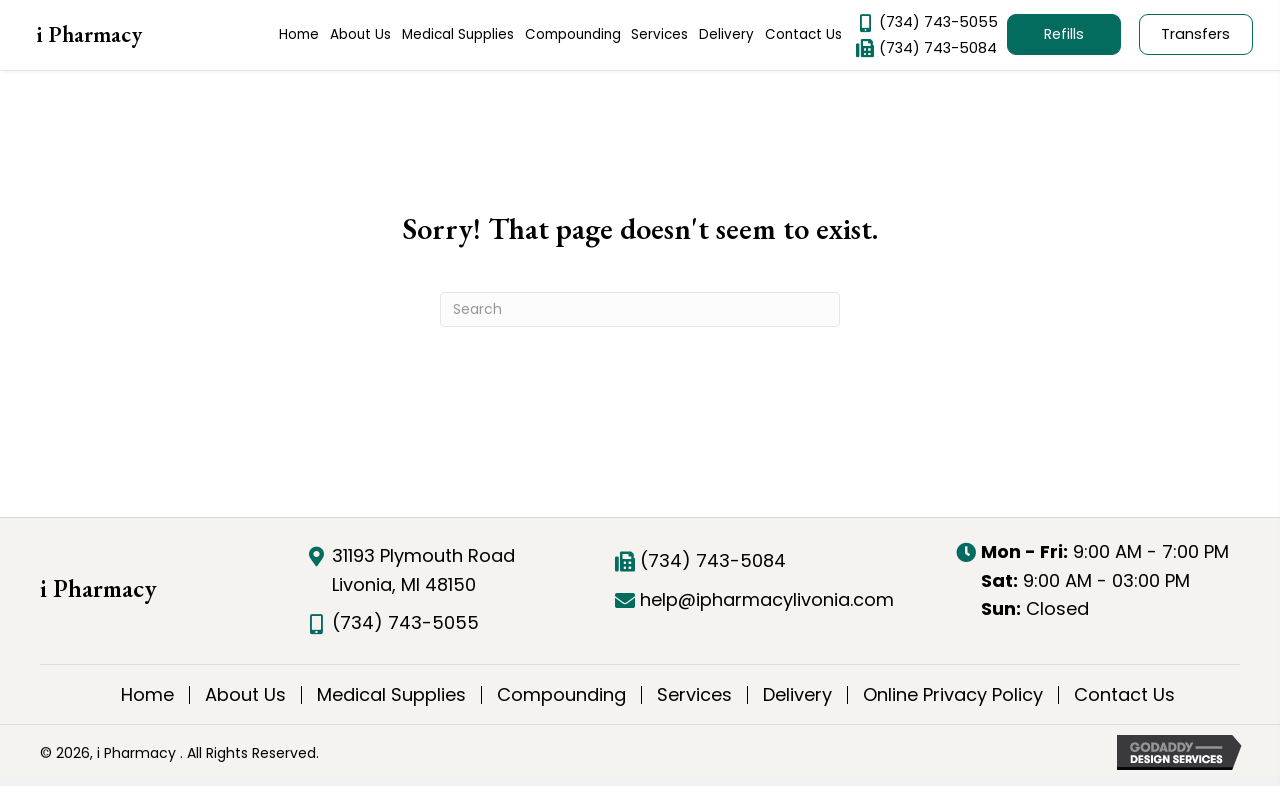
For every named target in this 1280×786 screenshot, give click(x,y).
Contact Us (1124, 695)
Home (147, 695)
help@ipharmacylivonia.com (767, 599)
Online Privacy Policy (953, 695)
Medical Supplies (391, 695)
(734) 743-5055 (938, 22)
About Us (245, 695)
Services (694, 695)
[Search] (640, 309)
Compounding (561, 695)
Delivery (797, 695)
